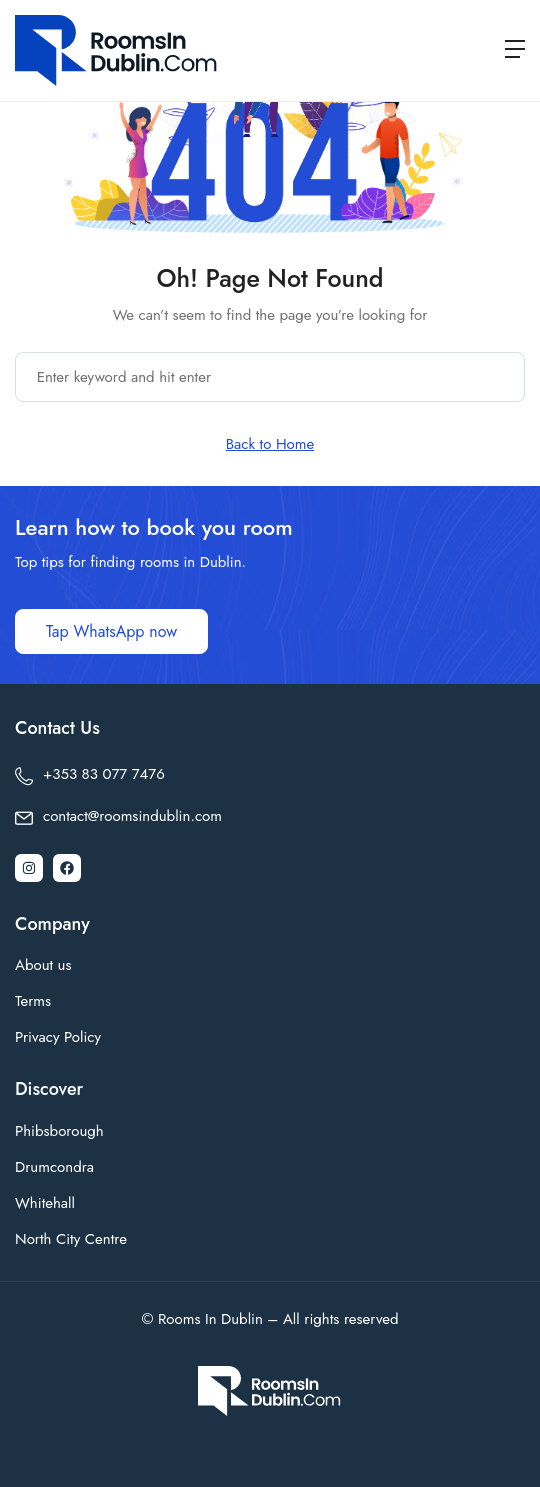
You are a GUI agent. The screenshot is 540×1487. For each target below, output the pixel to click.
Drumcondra (54, 1167)
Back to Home (270, 444)
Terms (33, 1001)
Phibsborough (59, 1131)
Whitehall (45, 1203)
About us (43, 965)
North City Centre (71, 1239)
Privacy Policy (58, 1037)
